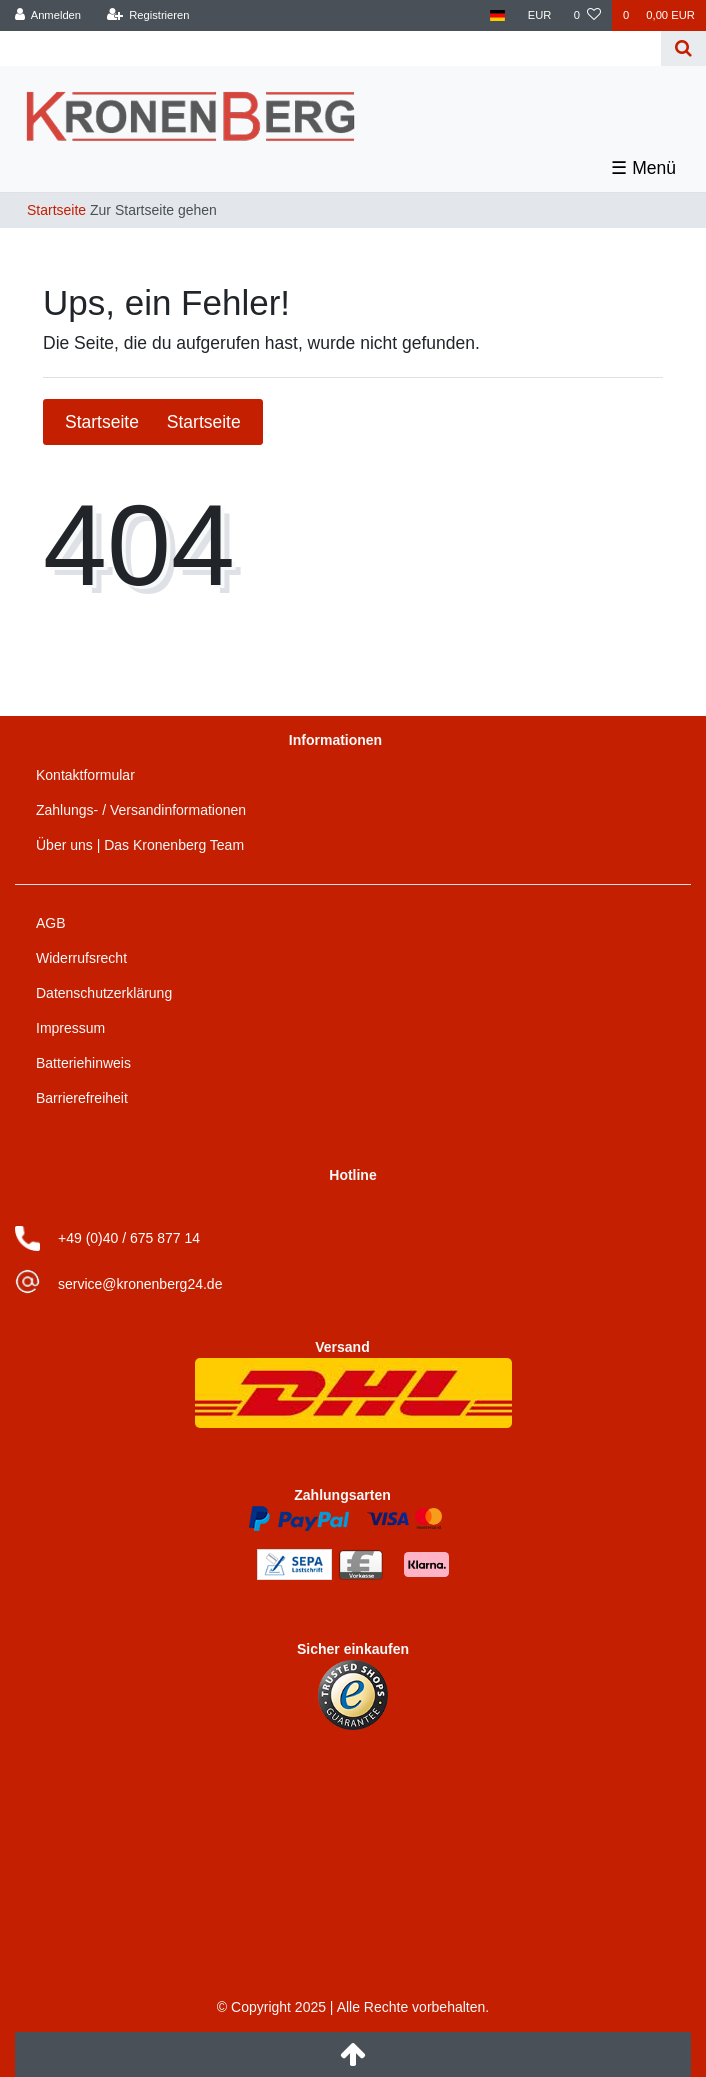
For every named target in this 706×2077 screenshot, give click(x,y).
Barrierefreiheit (82, 1098)
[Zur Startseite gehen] (115, 210)
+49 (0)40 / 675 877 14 (129, 1238)
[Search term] (332, 48)
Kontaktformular (85, 775)
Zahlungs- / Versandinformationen (141, 810)
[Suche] (683, 48)
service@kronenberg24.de (140, 1284)
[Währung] (540, 15)
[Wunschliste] (587, 15)
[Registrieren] (147, 15)
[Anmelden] (48, 15)
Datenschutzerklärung (104, 993)
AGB (51, 923)
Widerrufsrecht (81, 958)
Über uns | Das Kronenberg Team (140, 845)
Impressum (70, 1028)
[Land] (497, 15)
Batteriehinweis (83, 1063)
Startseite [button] (153, 422)
